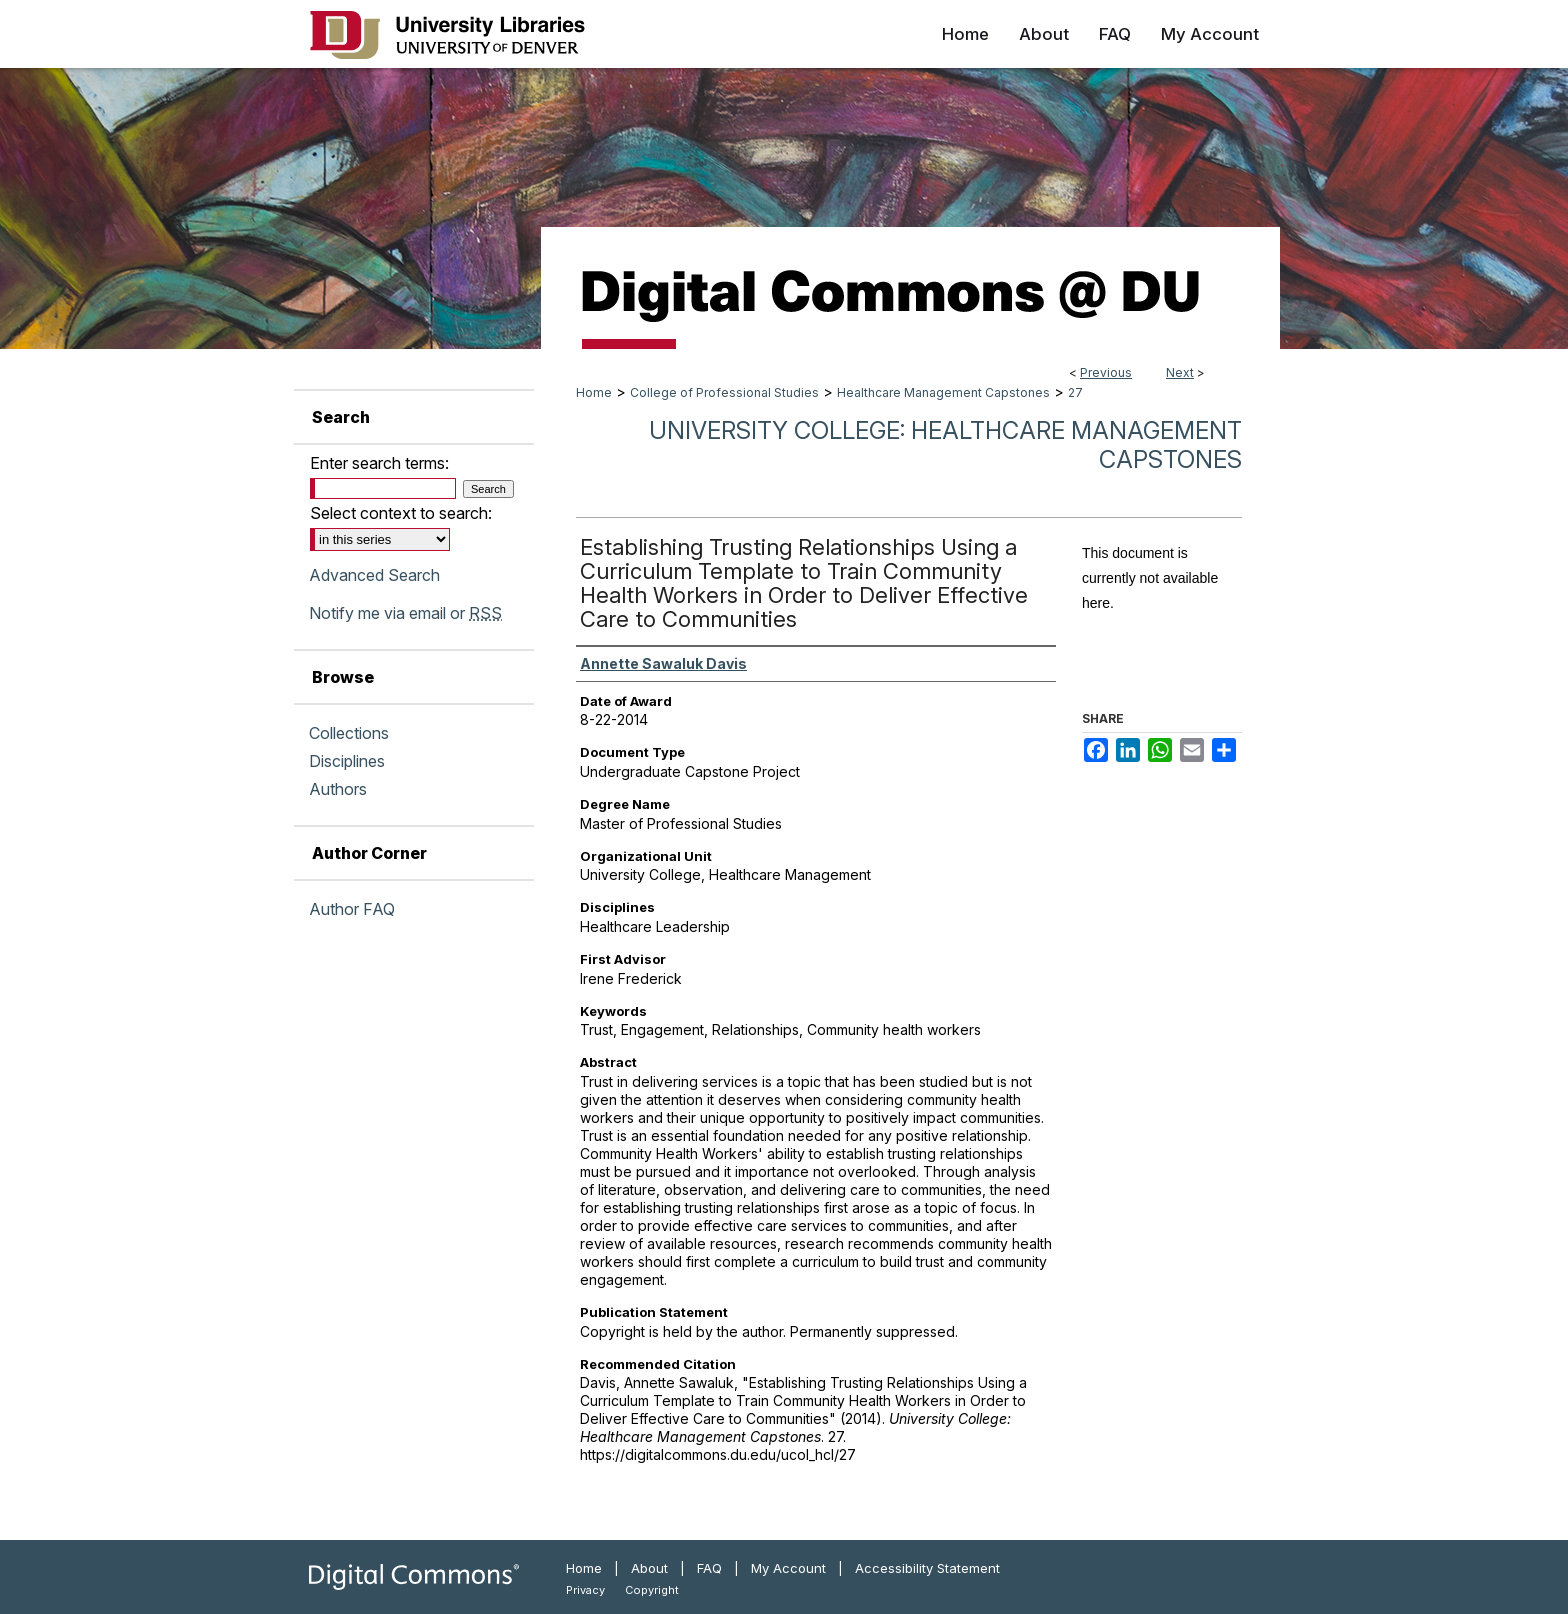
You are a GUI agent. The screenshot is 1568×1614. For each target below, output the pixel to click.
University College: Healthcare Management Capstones (945, 445)
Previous (1106, 372)
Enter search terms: (379, 463)
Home (594, 392)
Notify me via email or (405, 613)
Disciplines (347, 761)
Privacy (585, 1590)
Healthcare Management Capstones (943, 392)
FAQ (709, 1568)
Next (1180, 372)
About (649, 1568)
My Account (788, 1568)
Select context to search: (401, 513)
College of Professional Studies (724, 392)
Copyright (652, 1590)
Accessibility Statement (927, 1568)
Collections (349, 733)
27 (1075, 392)
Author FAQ (352, 909)
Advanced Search (374, 575)
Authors (338, 789)
